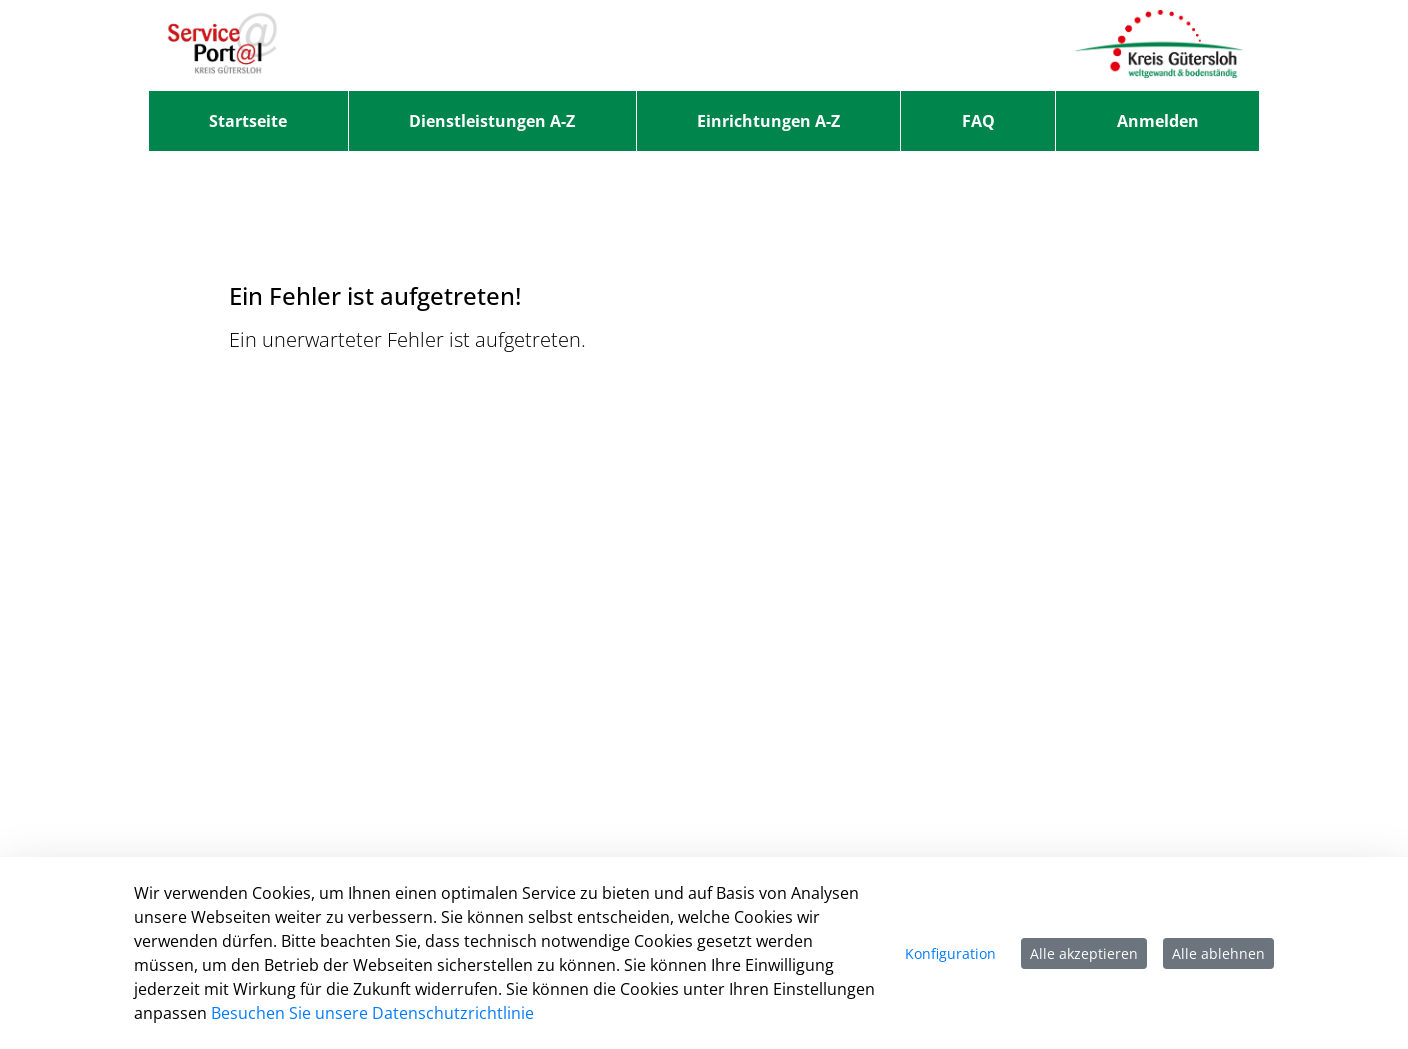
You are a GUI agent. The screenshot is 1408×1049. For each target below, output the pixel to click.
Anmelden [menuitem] (1158, 121)
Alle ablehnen (1218, 953)
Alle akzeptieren (1084, 953)
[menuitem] (248, 121)
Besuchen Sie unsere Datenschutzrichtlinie (372, 1013)
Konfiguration (950, 953)
